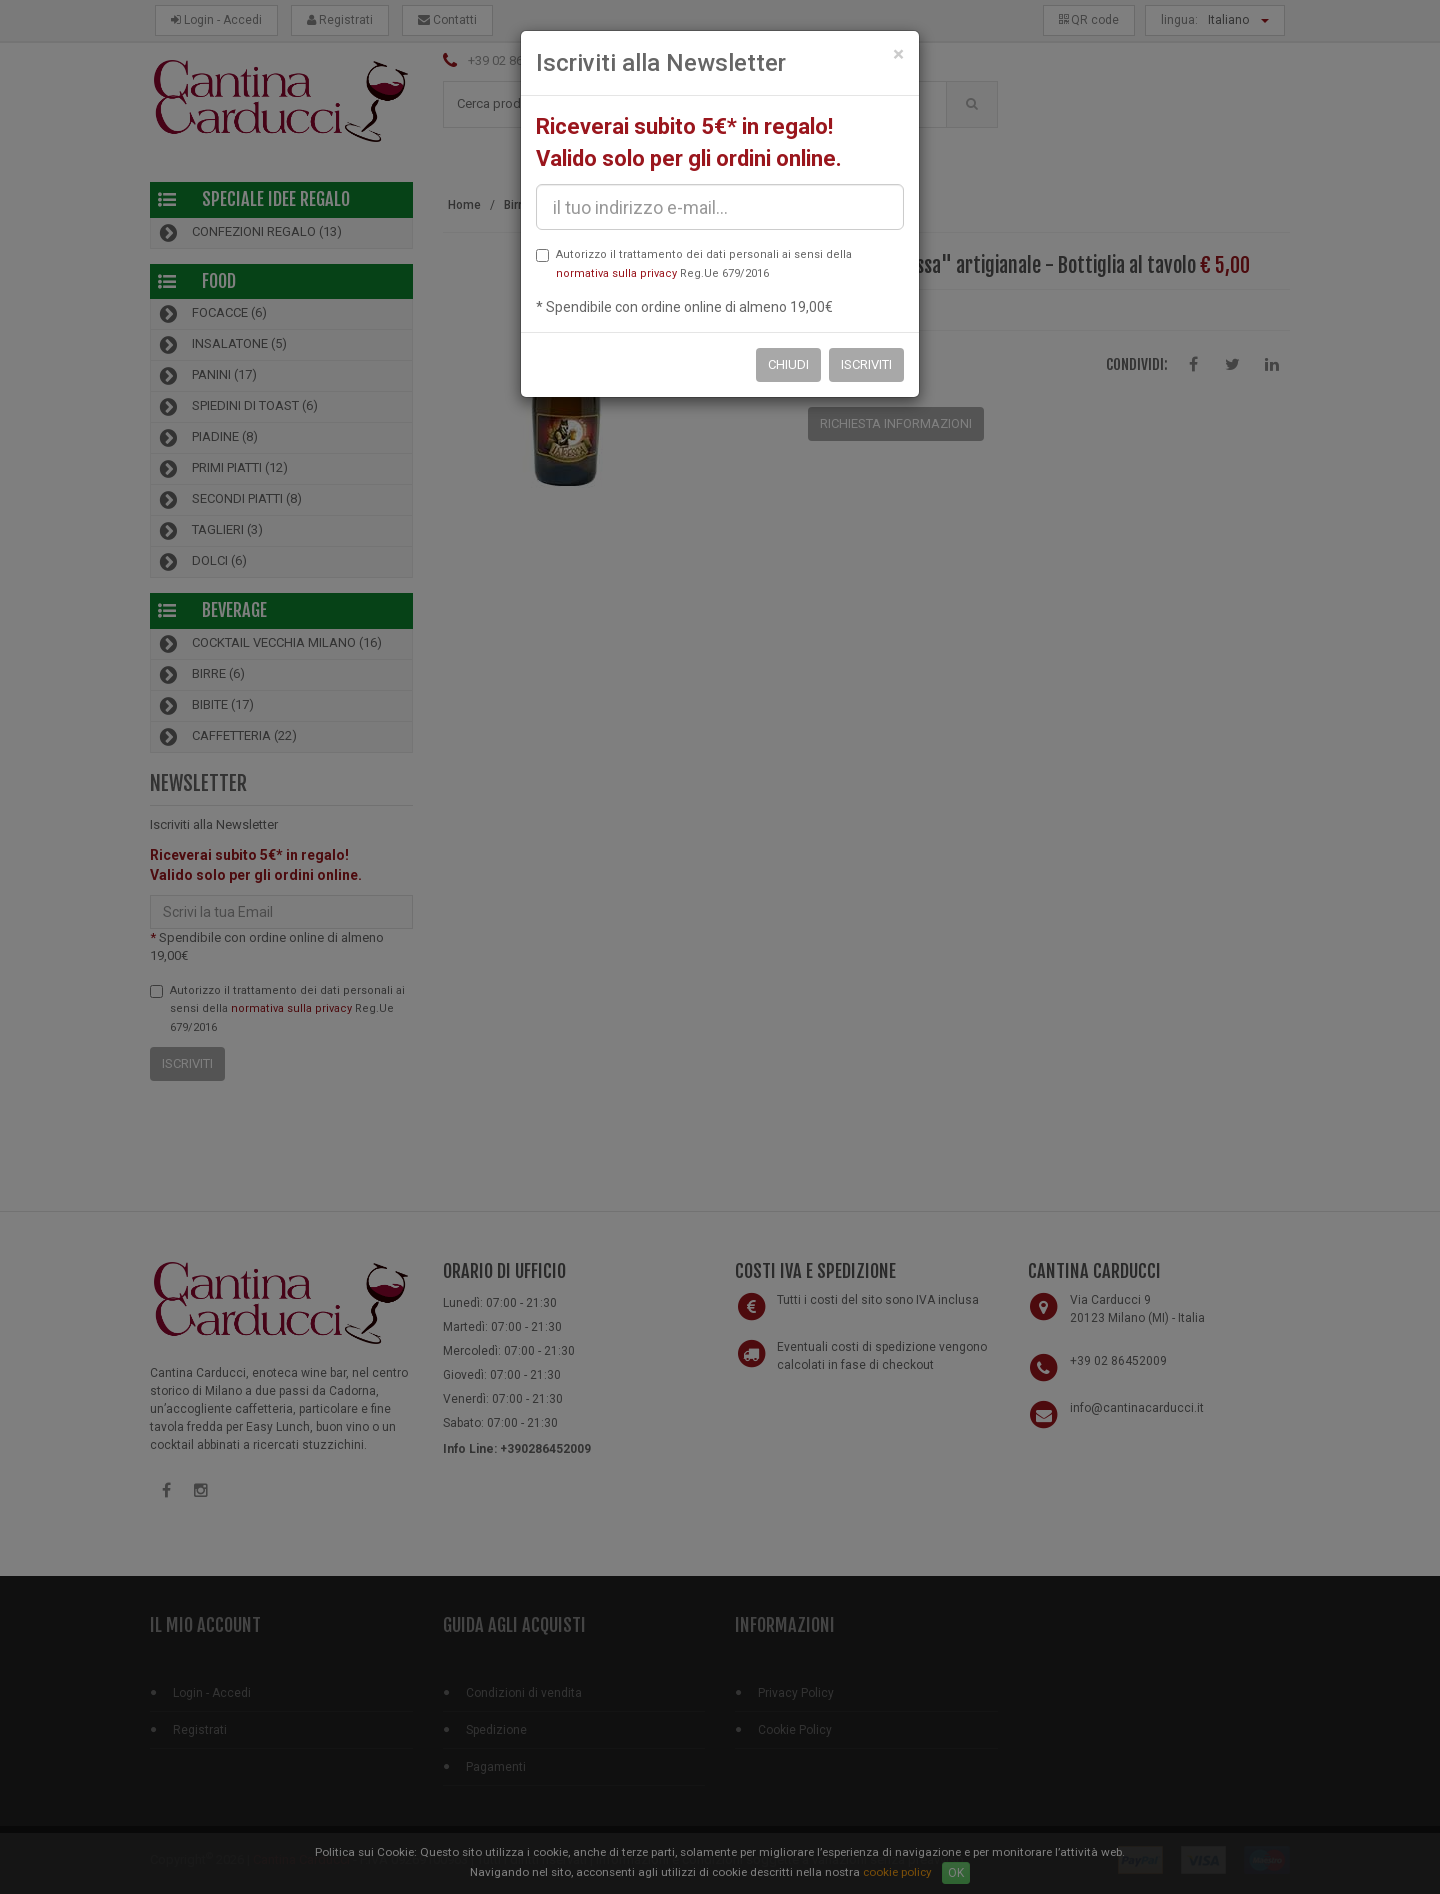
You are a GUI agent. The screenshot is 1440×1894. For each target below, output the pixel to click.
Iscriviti (866, 364)
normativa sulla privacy (616, 273)
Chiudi (788, 364)
